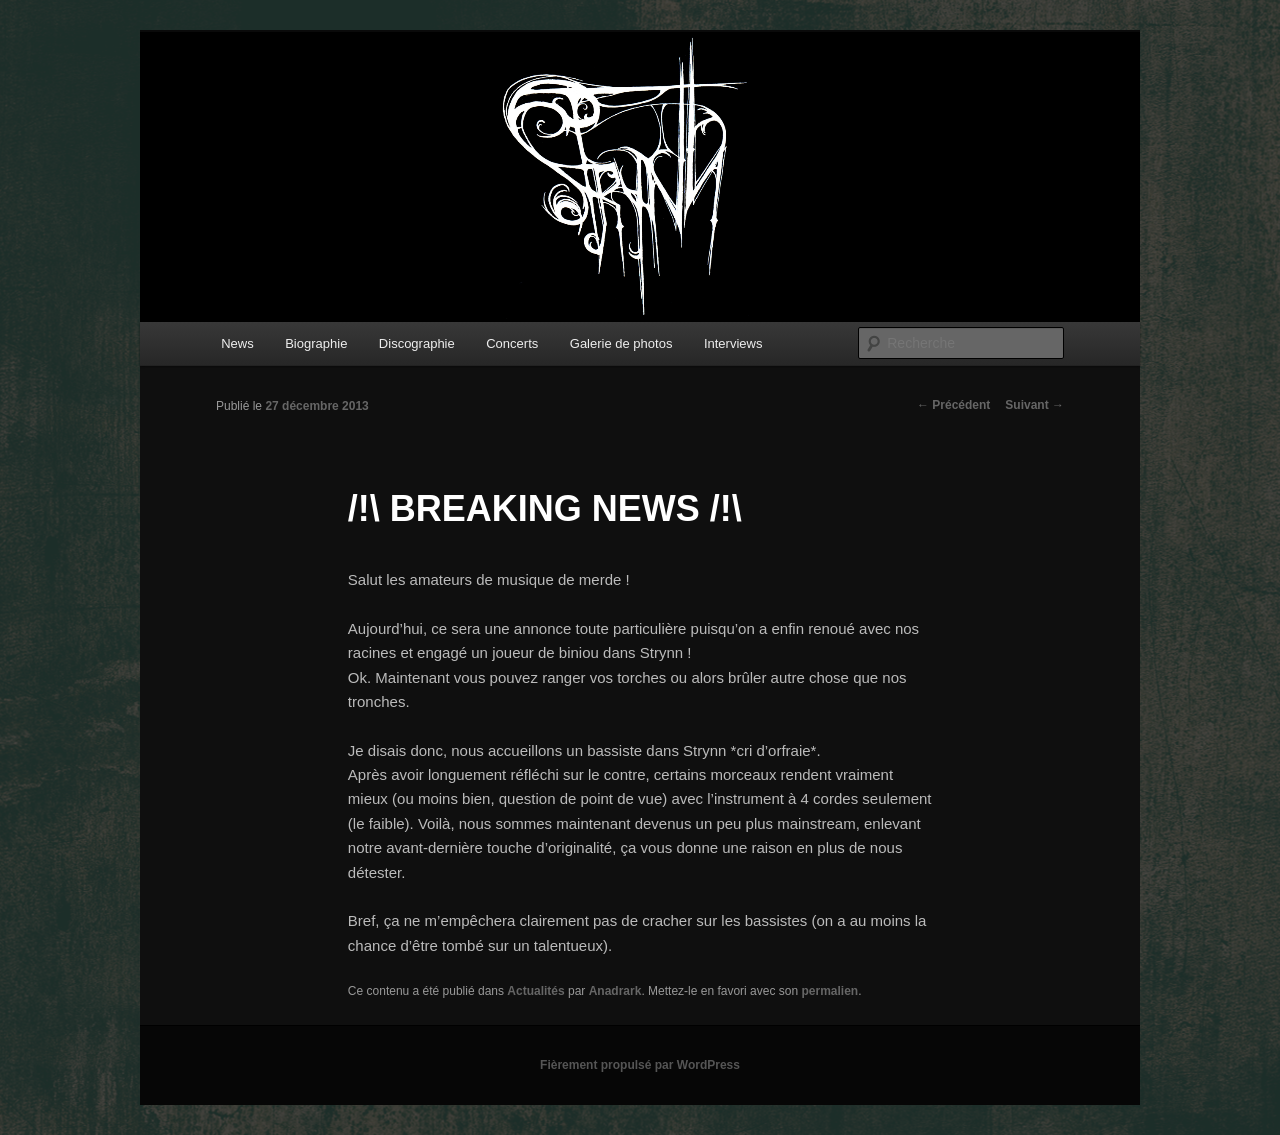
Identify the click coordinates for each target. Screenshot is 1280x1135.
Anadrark (615, 991)
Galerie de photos (621, 343)
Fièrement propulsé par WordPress (640, 1065)
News (237, 343)
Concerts (512, 343)
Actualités (535, 991)
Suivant (1034, 405)
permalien (829, 991)
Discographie (417, 343)
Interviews (733, 343)
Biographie (316, 343)
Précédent (953, 405)
